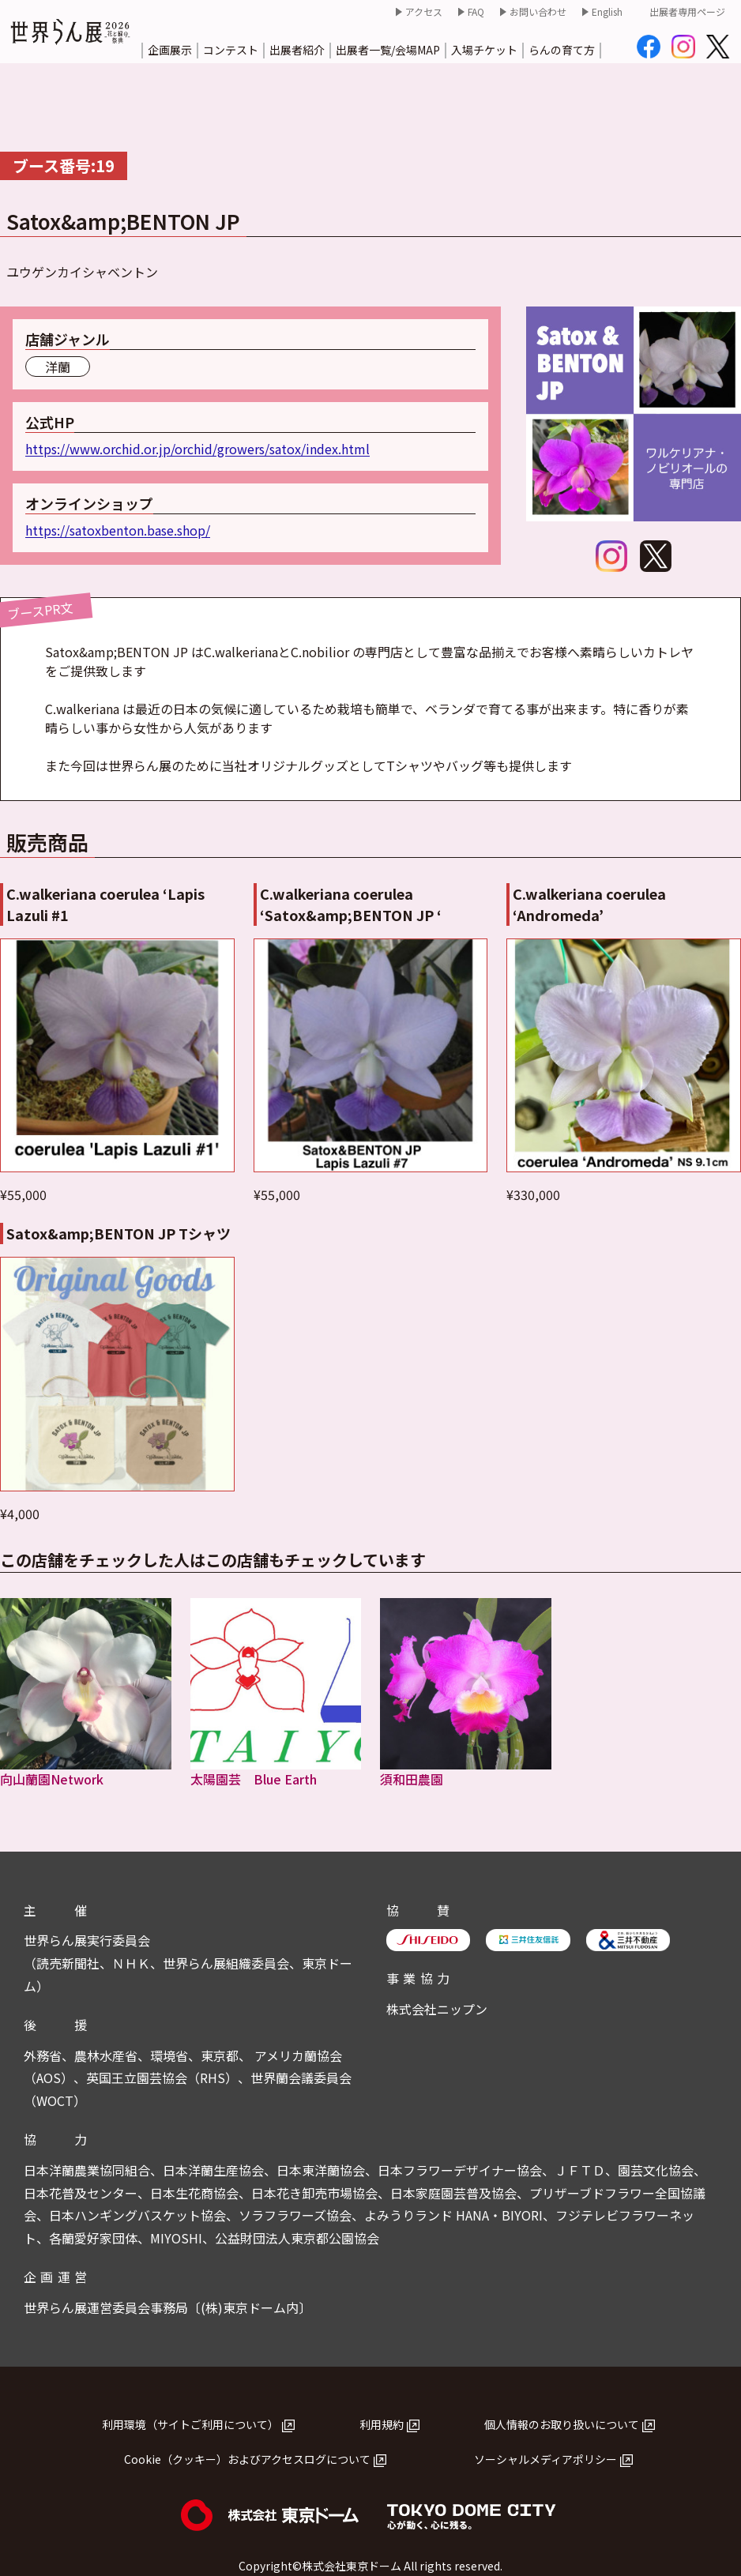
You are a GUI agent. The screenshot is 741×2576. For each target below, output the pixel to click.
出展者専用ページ (687, 11)
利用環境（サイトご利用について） (190, 2424)
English (607, 11)
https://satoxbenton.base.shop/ (117, 530)
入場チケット (484, 50)
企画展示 (170, 50)
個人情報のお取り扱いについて (561, 2424)
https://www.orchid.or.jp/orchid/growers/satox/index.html (197, 448)
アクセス (423, 11)
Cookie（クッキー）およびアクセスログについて (247, 2459)
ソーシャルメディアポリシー (545, 2459)
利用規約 (381, 2424)
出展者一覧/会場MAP (388, 50)
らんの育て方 (561, 50)
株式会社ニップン (436, 2008)
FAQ (476, 11)
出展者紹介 (297, 50)
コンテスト (230, 50)
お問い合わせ (538, 11)
